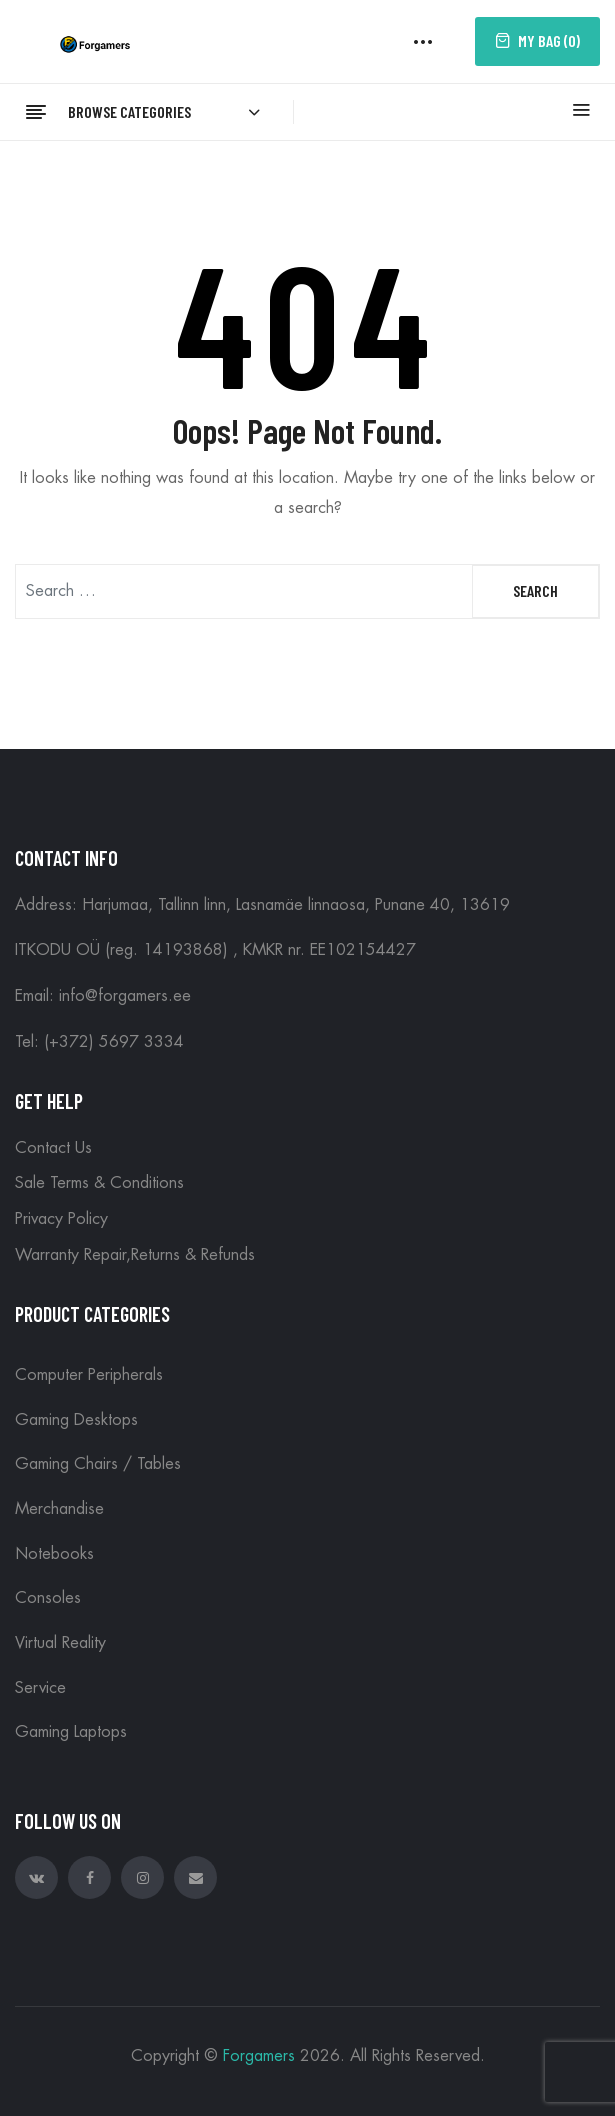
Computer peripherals (89, 1375)
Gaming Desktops (76, 1420)
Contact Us (53, 1148)
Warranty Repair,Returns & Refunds (135, 1255)
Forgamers (259, 2056)
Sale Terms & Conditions (99, 1183)
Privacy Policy (61, 1219)
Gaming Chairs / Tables (98, 1464)
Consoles (48, 1598)
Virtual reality (60, 1643)
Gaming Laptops (71, 1732)
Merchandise (59, 1509)
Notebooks (54, 1554)
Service (40, 1688)
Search (535, 590)
